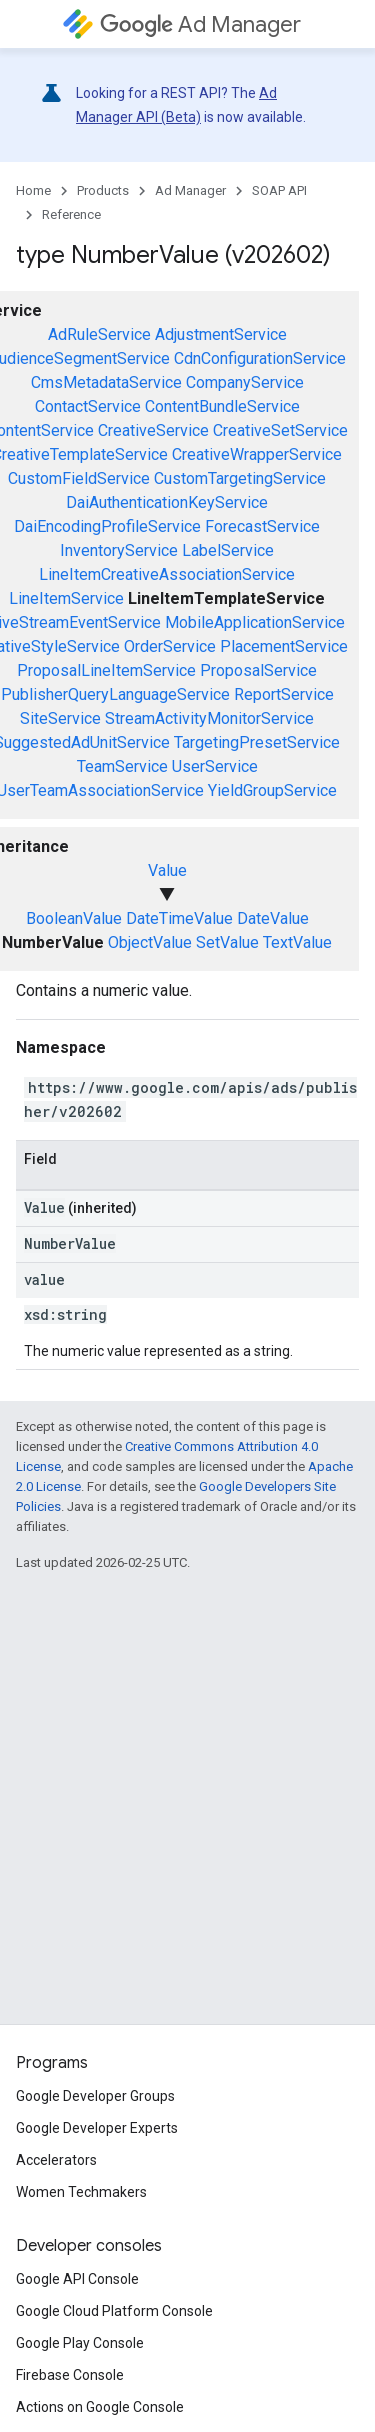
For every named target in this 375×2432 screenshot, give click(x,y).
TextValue (297, 942)
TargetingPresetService (257, 742)
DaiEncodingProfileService (107, 526)
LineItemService (66, 598)
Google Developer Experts (97, 2128)
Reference (71, 214)
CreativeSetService (280, 430)
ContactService (88, 406)
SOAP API (279, 190)
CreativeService (153, 430)
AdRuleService (99, 334)
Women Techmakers (81, 2192)
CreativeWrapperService (257, 454)
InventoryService (119, 550)
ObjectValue (150, 942)
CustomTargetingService (240, 478)
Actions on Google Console (100, 2407)
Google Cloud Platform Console (114, 2311)
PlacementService (284, 646)
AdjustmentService (221, 334)
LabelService (228, 550)
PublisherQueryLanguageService (115, 694)
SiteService (60, 718)
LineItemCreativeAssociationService (167, 574)
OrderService (170, 646)
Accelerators (56, 2160)
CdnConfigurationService (260, 358)
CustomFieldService (79, 478)
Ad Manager (200, 24)
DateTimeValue (179, 918)
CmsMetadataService (106, 382)
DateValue (273, 918)
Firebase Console (70, 2375)
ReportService (284, 694)
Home (33, 190)
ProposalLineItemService (106, 670)
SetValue (227, 942)
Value (167, 870)
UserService (215, 766)
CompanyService (245, 382)
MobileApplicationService (255, 622)
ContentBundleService (222, 406)
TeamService (122, 766)
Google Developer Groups (95, 2096)
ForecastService (262, 526)
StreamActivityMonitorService (209, 718)
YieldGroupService (272, 790)
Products (103, 190)
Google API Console (77, 2279)
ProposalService (258, 670)
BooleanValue (74, 918)
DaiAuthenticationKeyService (167, 502)
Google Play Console (80, 2343)
